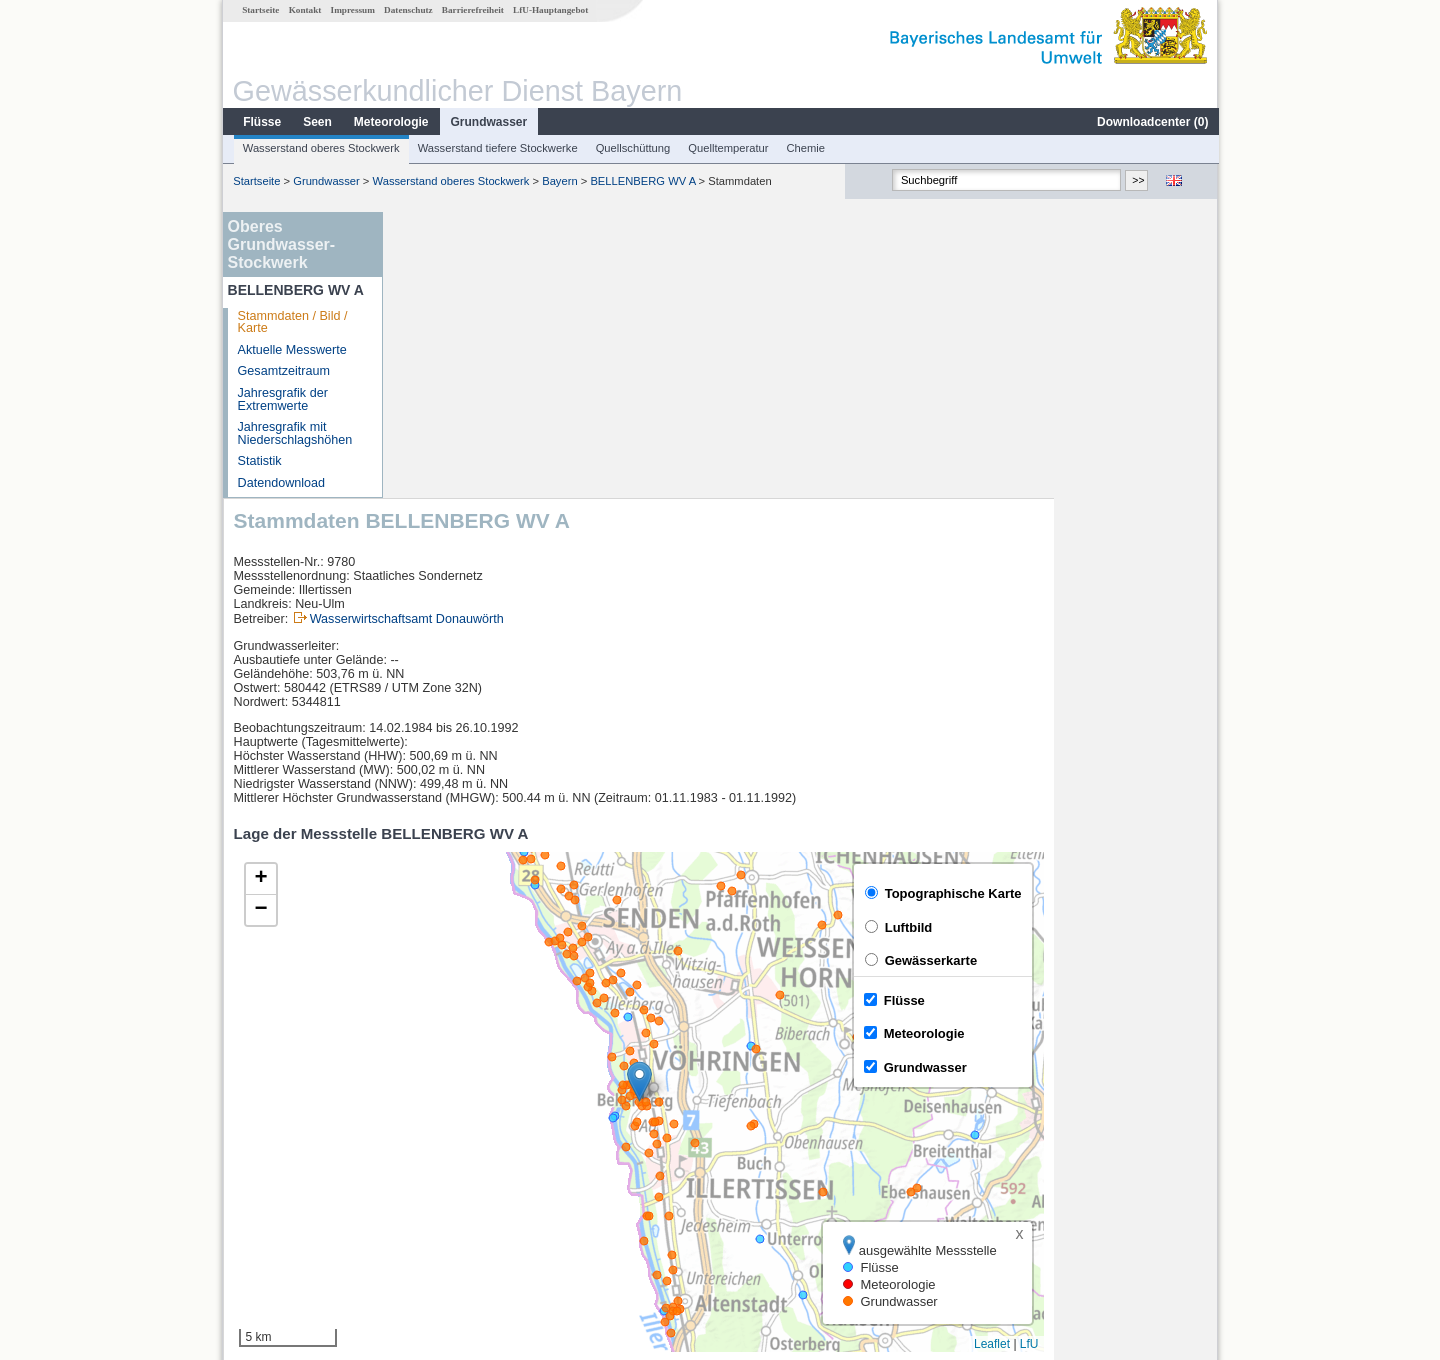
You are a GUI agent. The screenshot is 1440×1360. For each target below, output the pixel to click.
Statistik (259, 461)
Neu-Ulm (436, 1132)
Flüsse (261, 122)
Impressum (352, 10)
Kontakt (304, 10)
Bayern (558, 181)
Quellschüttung (632, 148)
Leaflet (1156, 1058)
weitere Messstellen (478, 1220)
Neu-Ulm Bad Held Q (470, 1176)
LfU (1193, 1058)
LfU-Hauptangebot (549, 10)
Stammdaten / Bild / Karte (292, 322)
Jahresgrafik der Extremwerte (282, 399)
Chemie (805, 148)
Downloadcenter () (1151, 122)
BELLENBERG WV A (641, 181)
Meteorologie (390, 122)
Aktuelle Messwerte (291, 350)
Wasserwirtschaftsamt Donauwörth (571, 333)
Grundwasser (488, 122)
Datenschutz (407, 10)
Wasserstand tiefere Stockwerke (497, 148)
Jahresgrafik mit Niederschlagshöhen (294, 433)
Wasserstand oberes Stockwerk (320, 148)
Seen (316, 122)
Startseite (259, 10)
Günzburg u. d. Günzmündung (495, 1198)
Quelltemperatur (727, 148)
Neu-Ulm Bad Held (463, 1154)
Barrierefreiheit (472, 10)
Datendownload (281, 483)
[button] (803, 795)
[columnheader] (517, 1110)
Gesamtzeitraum (283, 371)
